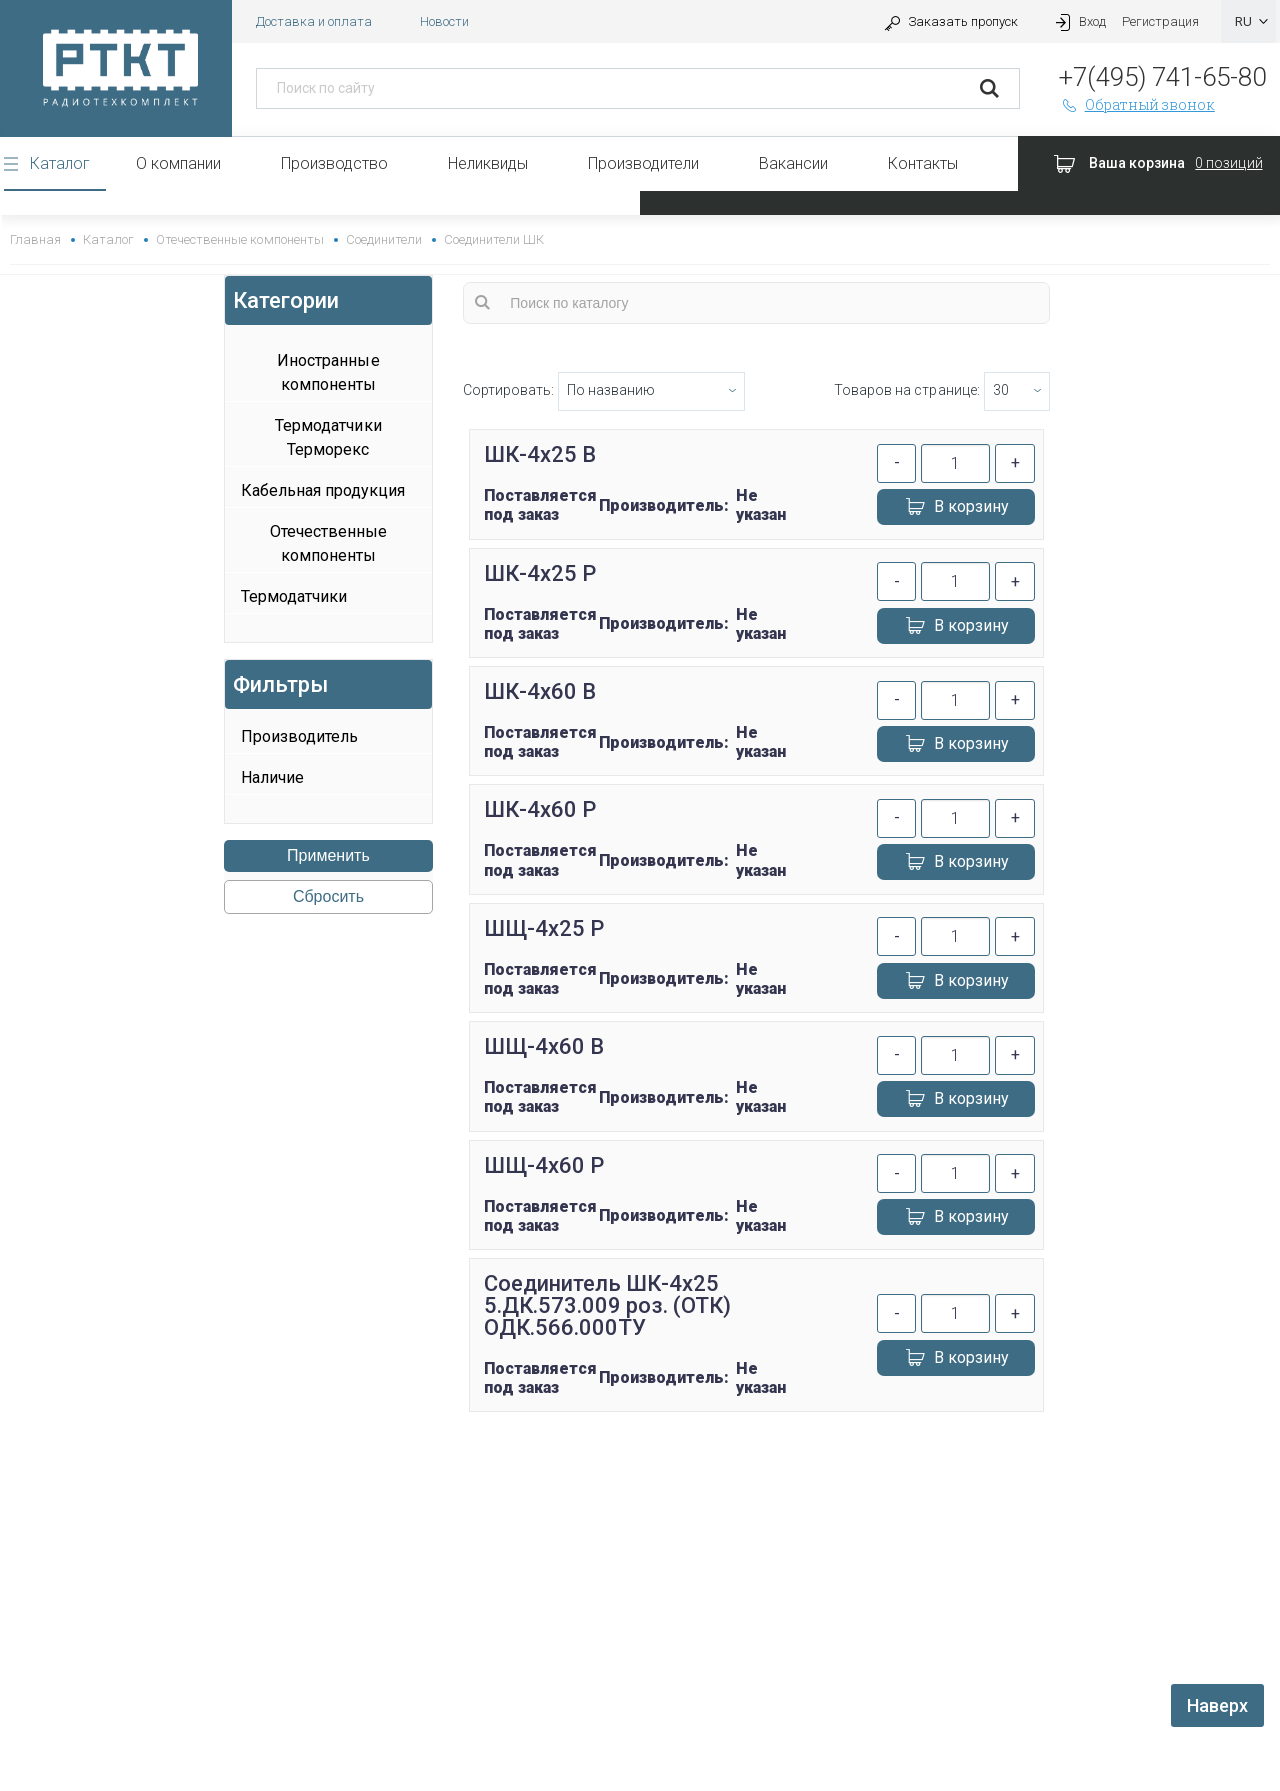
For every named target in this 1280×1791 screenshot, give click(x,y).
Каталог (60, 163)
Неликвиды (488, 163)
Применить (328, 855)
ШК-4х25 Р (540, 573)
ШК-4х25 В (540, 454)
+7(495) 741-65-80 (1162, 77)
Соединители (384, 239)
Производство (334, 163)
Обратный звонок (1137, 104)
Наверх (1217, 1705)
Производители (643, 163)
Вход (1078, 21)
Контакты (923, 163)
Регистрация (1160, 21)
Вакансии (793, 163)
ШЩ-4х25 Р (544, 928)
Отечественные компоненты (239, 239)
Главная (35, 239)
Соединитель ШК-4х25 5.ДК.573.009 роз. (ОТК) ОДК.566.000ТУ (607, 1305)
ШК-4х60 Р (540, 809)
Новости (444, 21)
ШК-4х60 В (540, 691)
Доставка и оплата (314, 21)
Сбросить (328, 896)
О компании (178, 163)
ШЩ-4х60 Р (544, 1165)
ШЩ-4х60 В (544, 1046)
